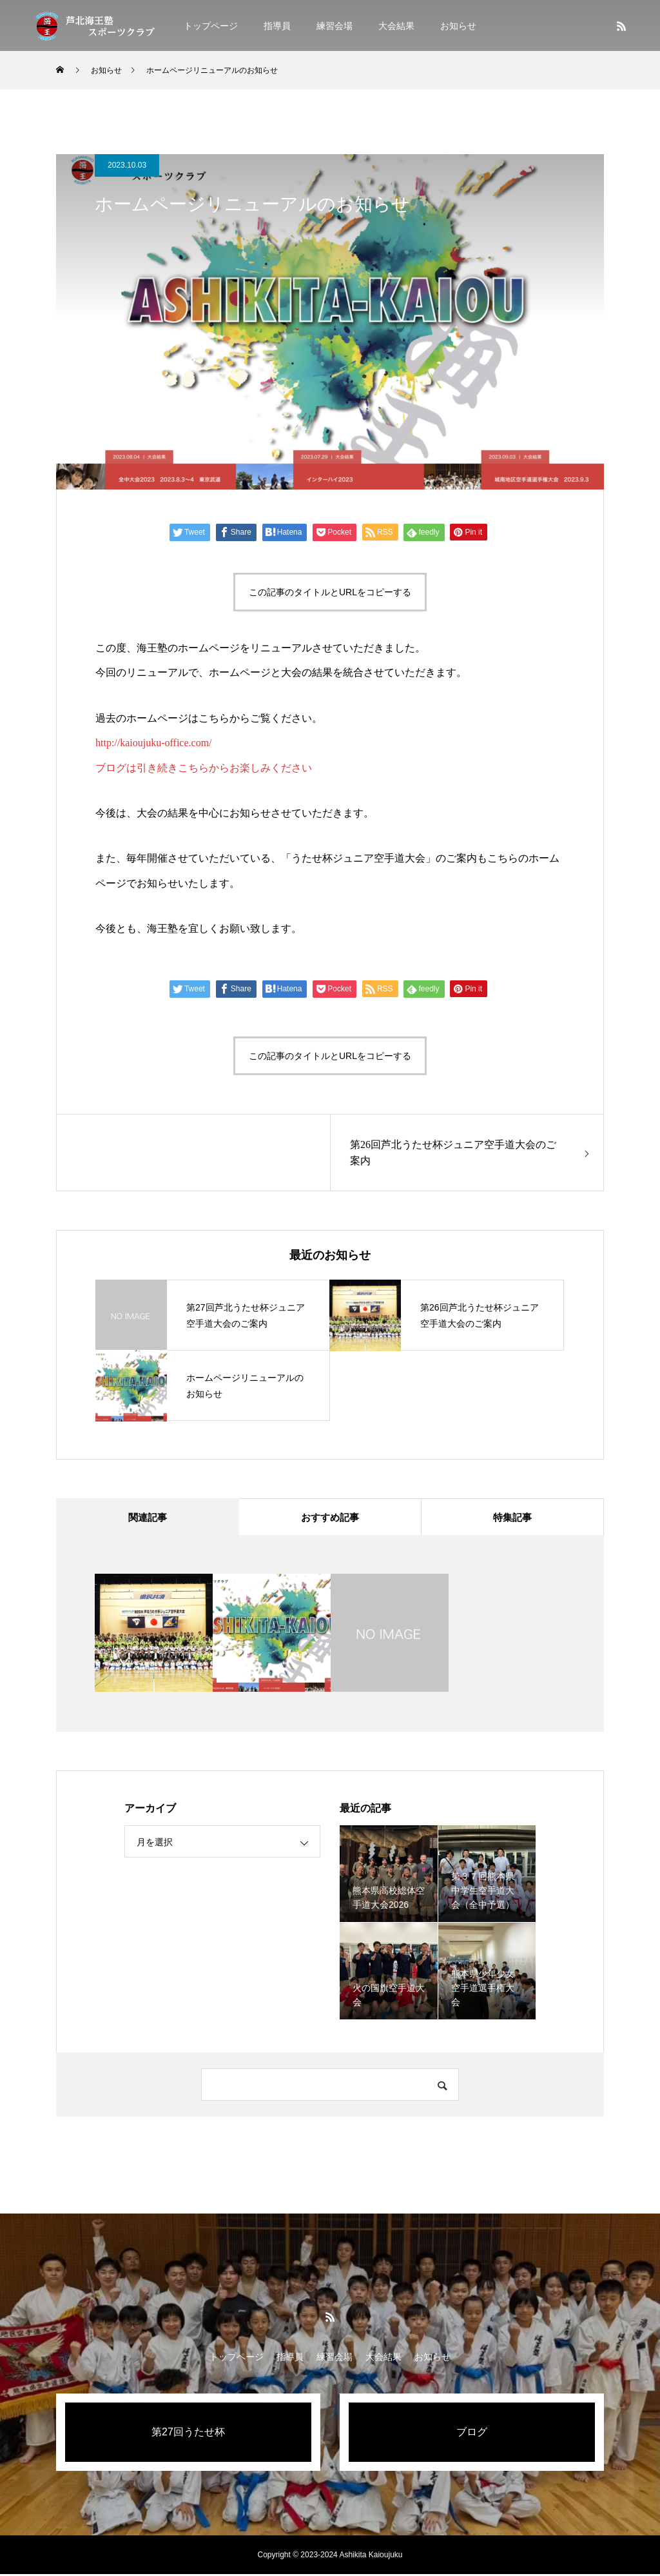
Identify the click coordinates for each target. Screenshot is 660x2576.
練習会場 (334, 26)
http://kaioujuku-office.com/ (153, 742)
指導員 (277, 26)
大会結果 (396, 26)
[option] (154, 1635)
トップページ (211, 26)
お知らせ (458, 26)
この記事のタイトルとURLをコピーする (330, 592)
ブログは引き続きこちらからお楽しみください (203, 767)
